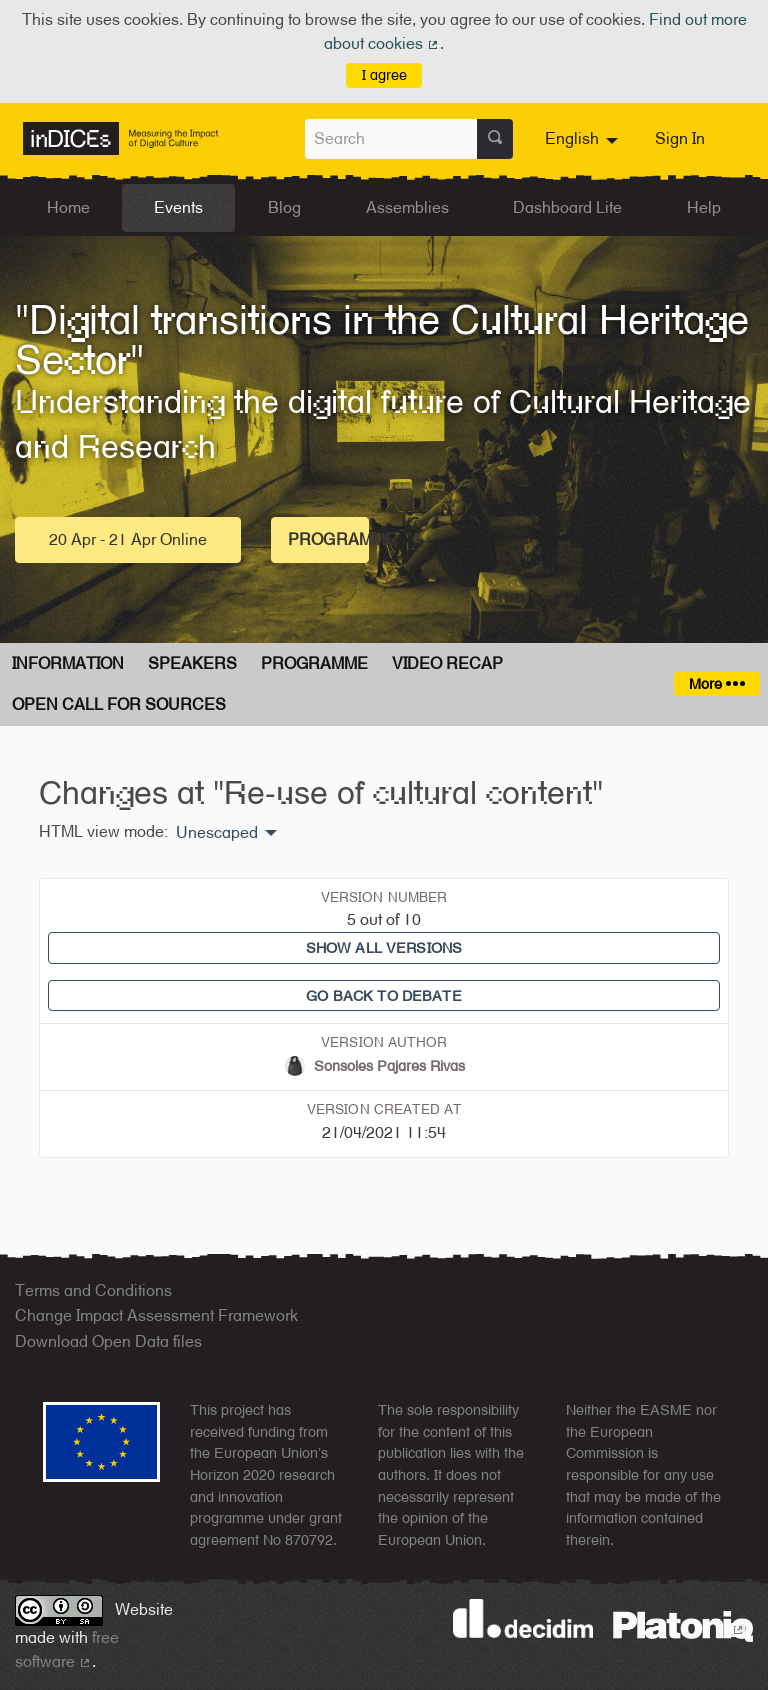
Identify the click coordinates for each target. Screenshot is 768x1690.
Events (178, 207)
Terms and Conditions (93, 1290)
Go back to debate (383, 995)
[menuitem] (584, 139)
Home (68, 207)
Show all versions (384, 947)
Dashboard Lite (567, 207)
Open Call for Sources (119, 704)
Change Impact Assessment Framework (156, 1315)
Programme (328, 539)
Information (68, 663)
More (716, 683)
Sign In (680, 138)
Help (704, 207)
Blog (284, 207)
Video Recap (447, 663)
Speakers (192, 663)
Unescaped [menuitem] (217, 833)
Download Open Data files (108, 1341)
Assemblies (407, 207)
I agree (384, 74)
